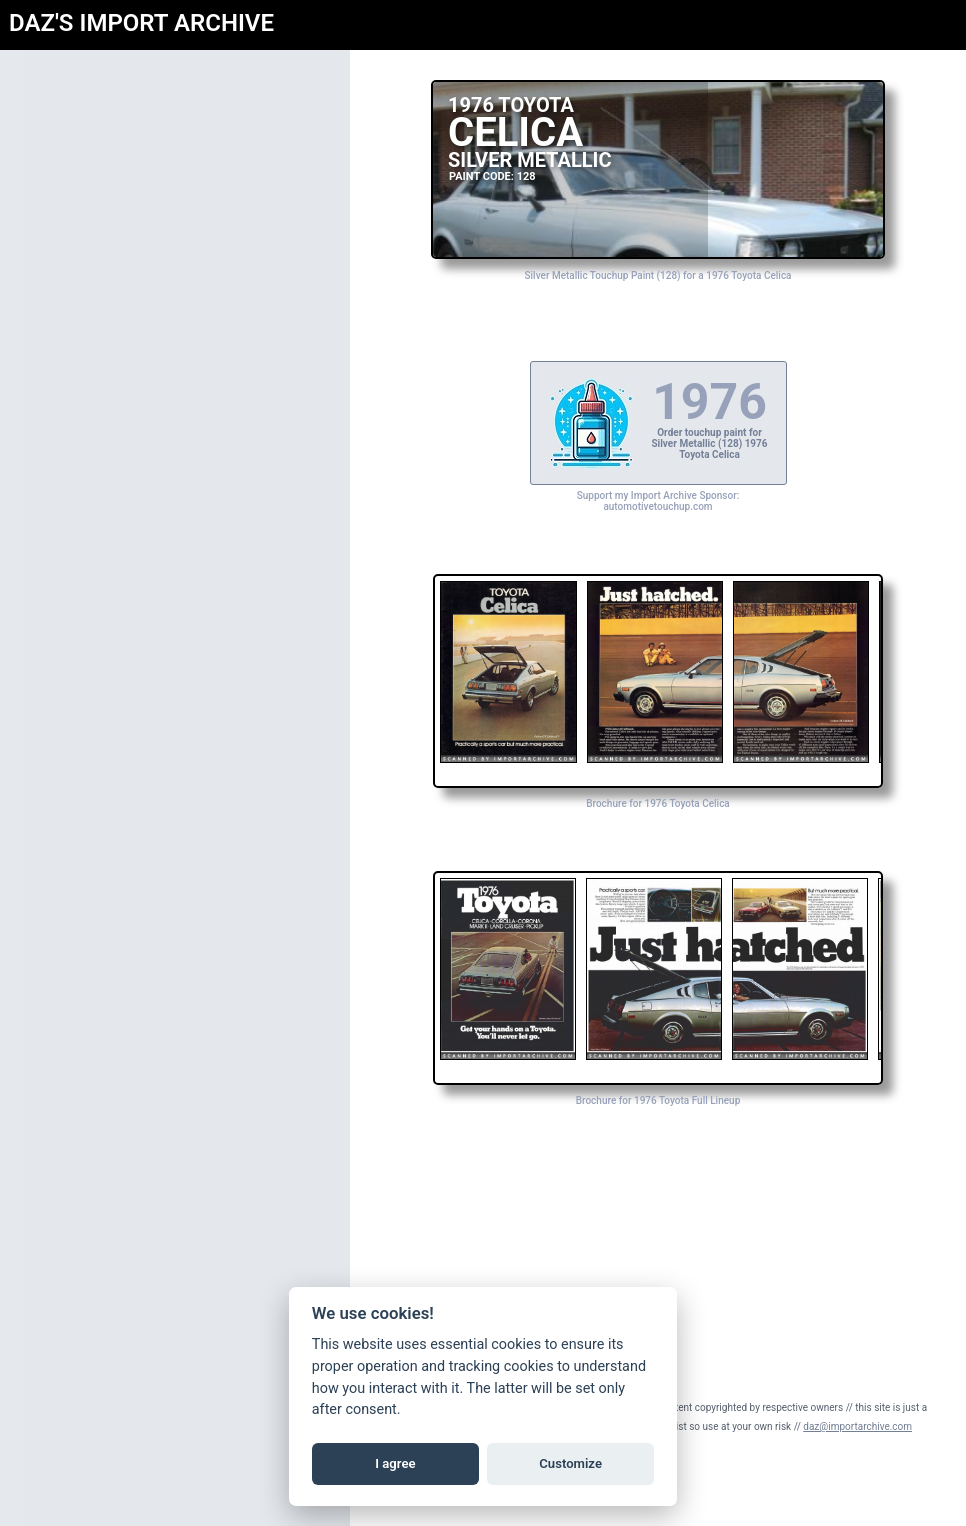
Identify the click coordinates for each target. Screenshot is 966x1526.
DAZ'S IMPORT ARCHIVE (141, 23)
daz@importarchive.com (857, 1426)
